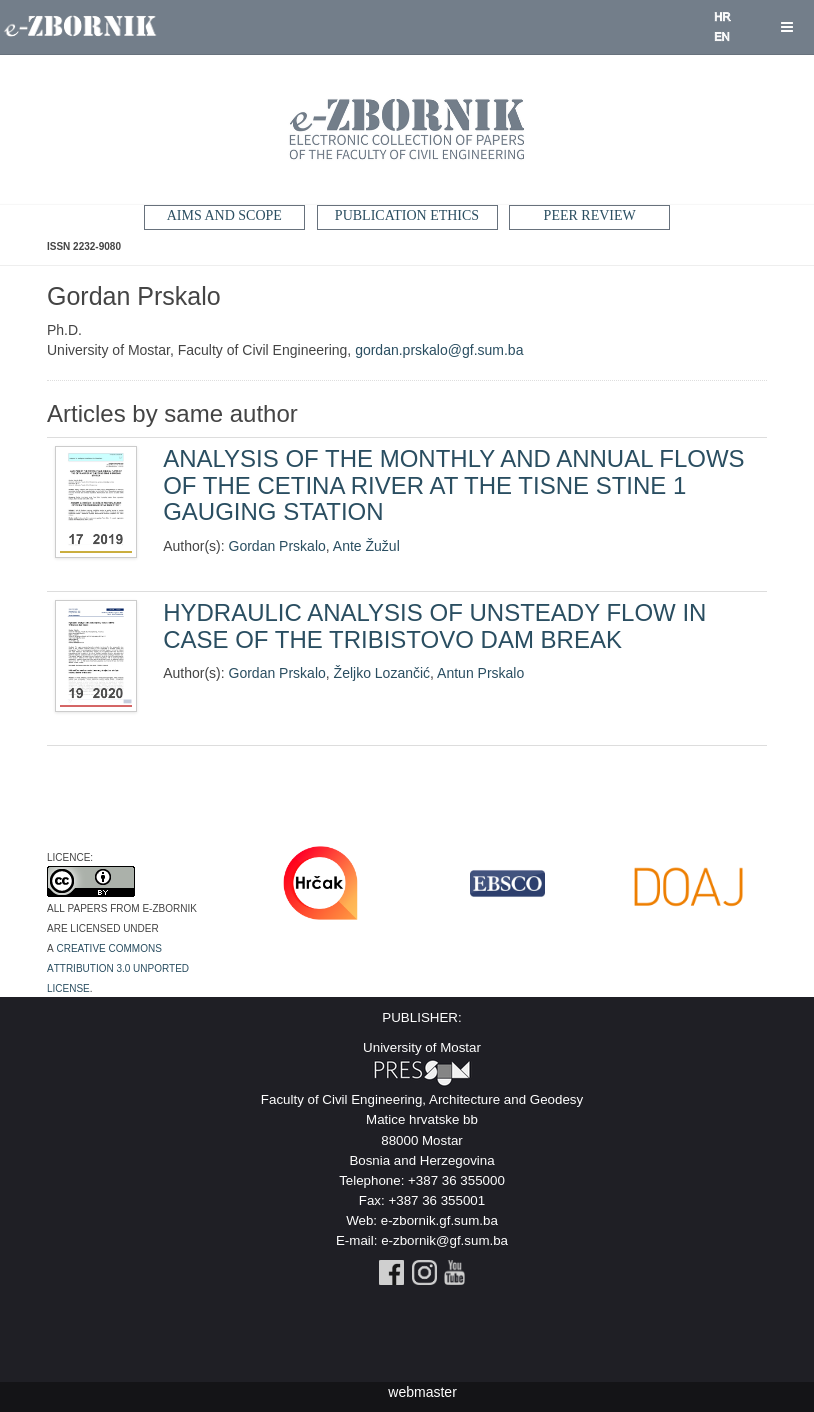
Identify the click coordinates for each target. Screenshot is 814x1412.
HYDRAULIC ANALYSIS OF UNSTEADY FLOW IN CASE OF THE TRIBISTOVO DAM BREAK (434, 625)
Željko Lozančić (382, 673)
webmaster (422, 1392)
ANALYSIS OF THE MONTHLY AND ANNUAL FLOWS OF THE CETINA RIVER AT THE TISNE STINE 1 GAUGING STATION (453, 485)
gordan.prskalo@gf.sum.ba (439, 350)
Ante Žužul (366, 546)
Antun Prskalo (480, 673)
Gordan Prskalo (277, 546)
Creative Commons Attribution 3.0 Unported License (118, 967)
